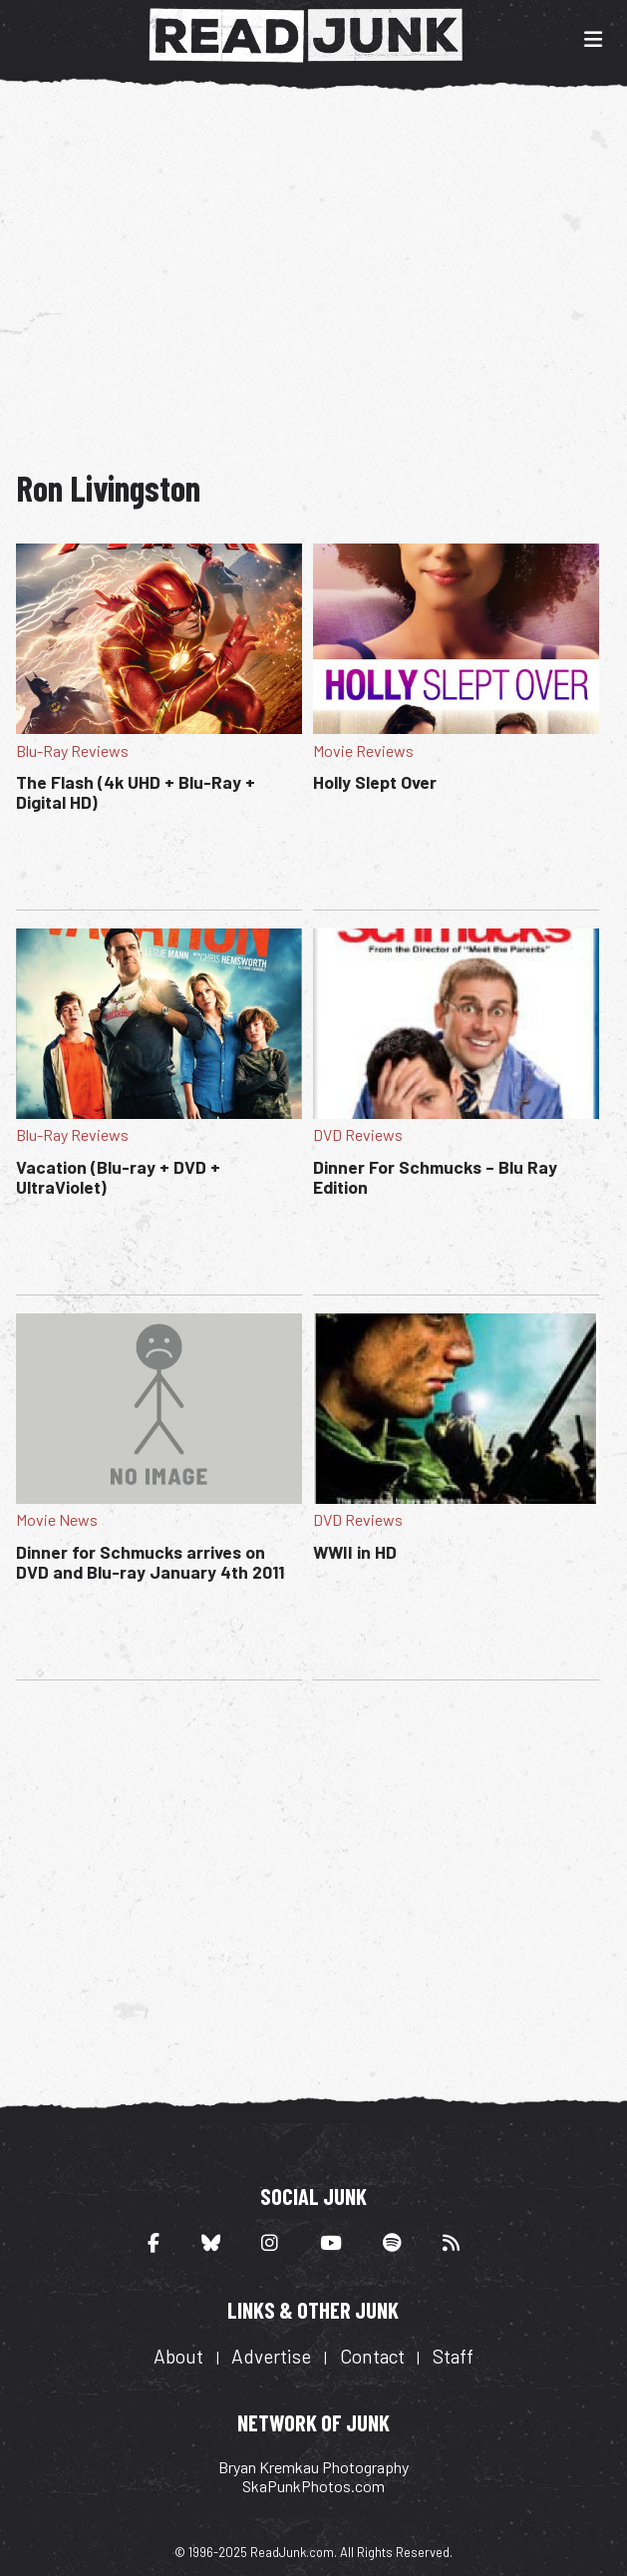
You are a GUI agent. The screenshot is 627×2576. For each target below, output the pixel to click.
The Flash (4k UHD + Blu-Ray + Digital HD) (135, 792)
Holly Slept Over (375, 782)
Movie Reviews (363, 750)
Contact (372, 2356)
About (178, 2356)
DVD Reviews (358, 1134)
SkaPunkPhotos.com (313, 2485)
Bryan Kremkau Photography (313, 2466)
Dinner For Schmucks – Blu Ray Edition (435, 1177)
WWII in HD (355, 1552)
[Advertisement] (321, 267)
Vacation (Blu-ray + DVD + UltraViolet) (118, 1177)
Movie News (57, 1519)
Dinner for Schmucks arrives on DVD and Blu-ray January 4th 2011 (150, 1562)
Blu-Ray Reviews (72, 750)
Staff (453, 2356)
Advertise (271, 2356)
